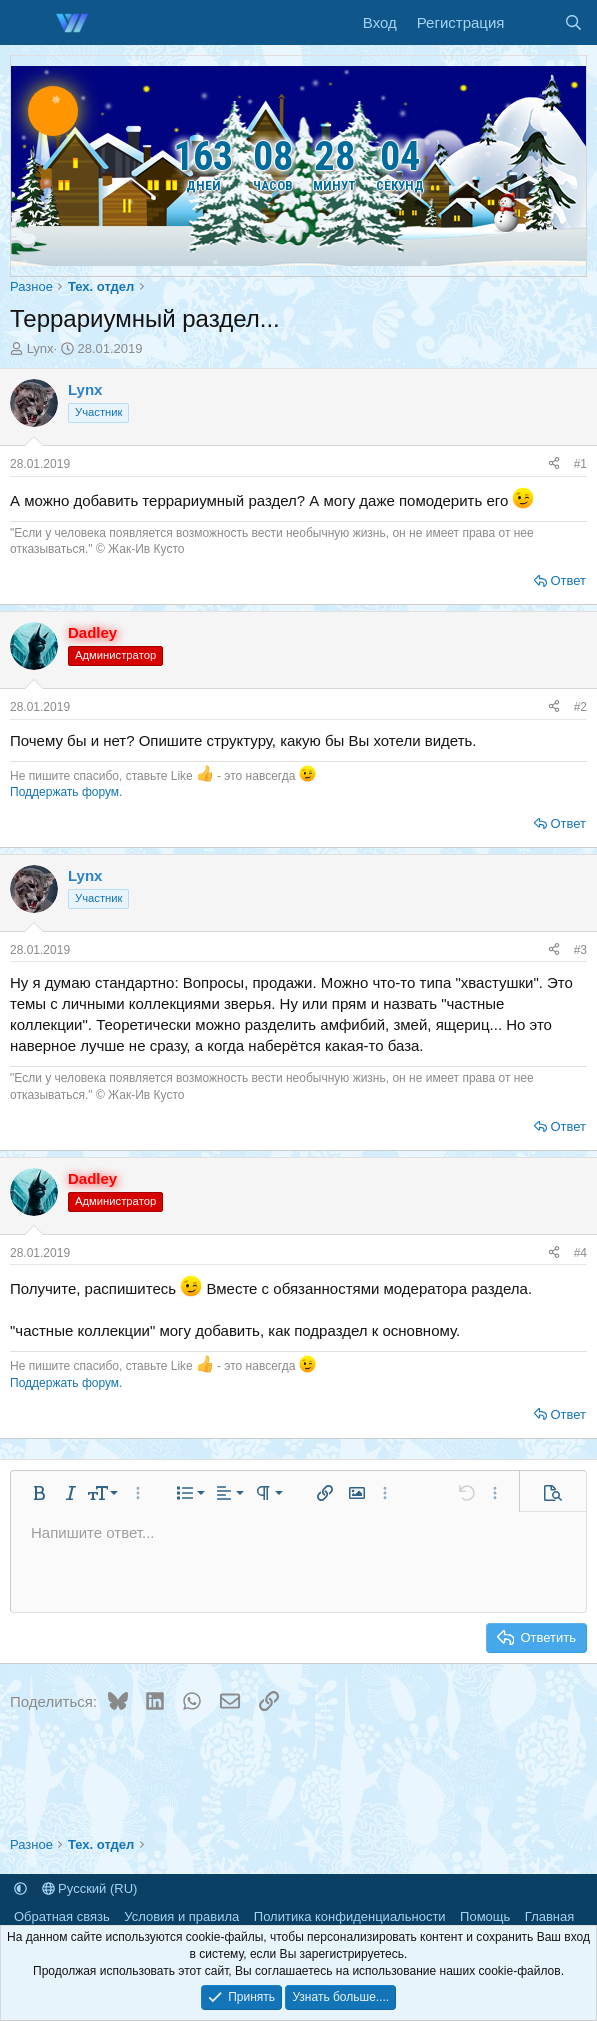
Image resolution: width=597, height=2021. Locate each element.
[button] (39, 1493)
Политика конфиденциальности (350, 1916)
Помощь (485, 1916)
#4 (580, 1253)
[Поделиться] (554, 464)
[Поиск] (573, 22)
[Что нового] (533, 22)
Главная (549, 1916)
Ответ (568, 580)
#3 (580, 950)
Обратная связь (62, 1916)
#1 (580, 464)
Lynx (40, 348)
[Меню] (27, 23)
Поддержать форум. (66, 792)
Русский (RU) (90, 1888)
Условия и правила (181, 1916)
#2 (580, 707)
